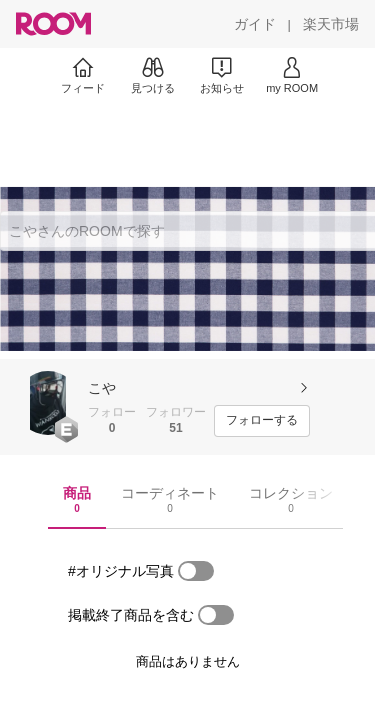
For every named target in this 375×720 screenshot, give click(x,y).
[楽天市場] (331, 24)
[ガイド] (255, 24)
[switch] (196, 571)
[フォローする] (262, 421)
